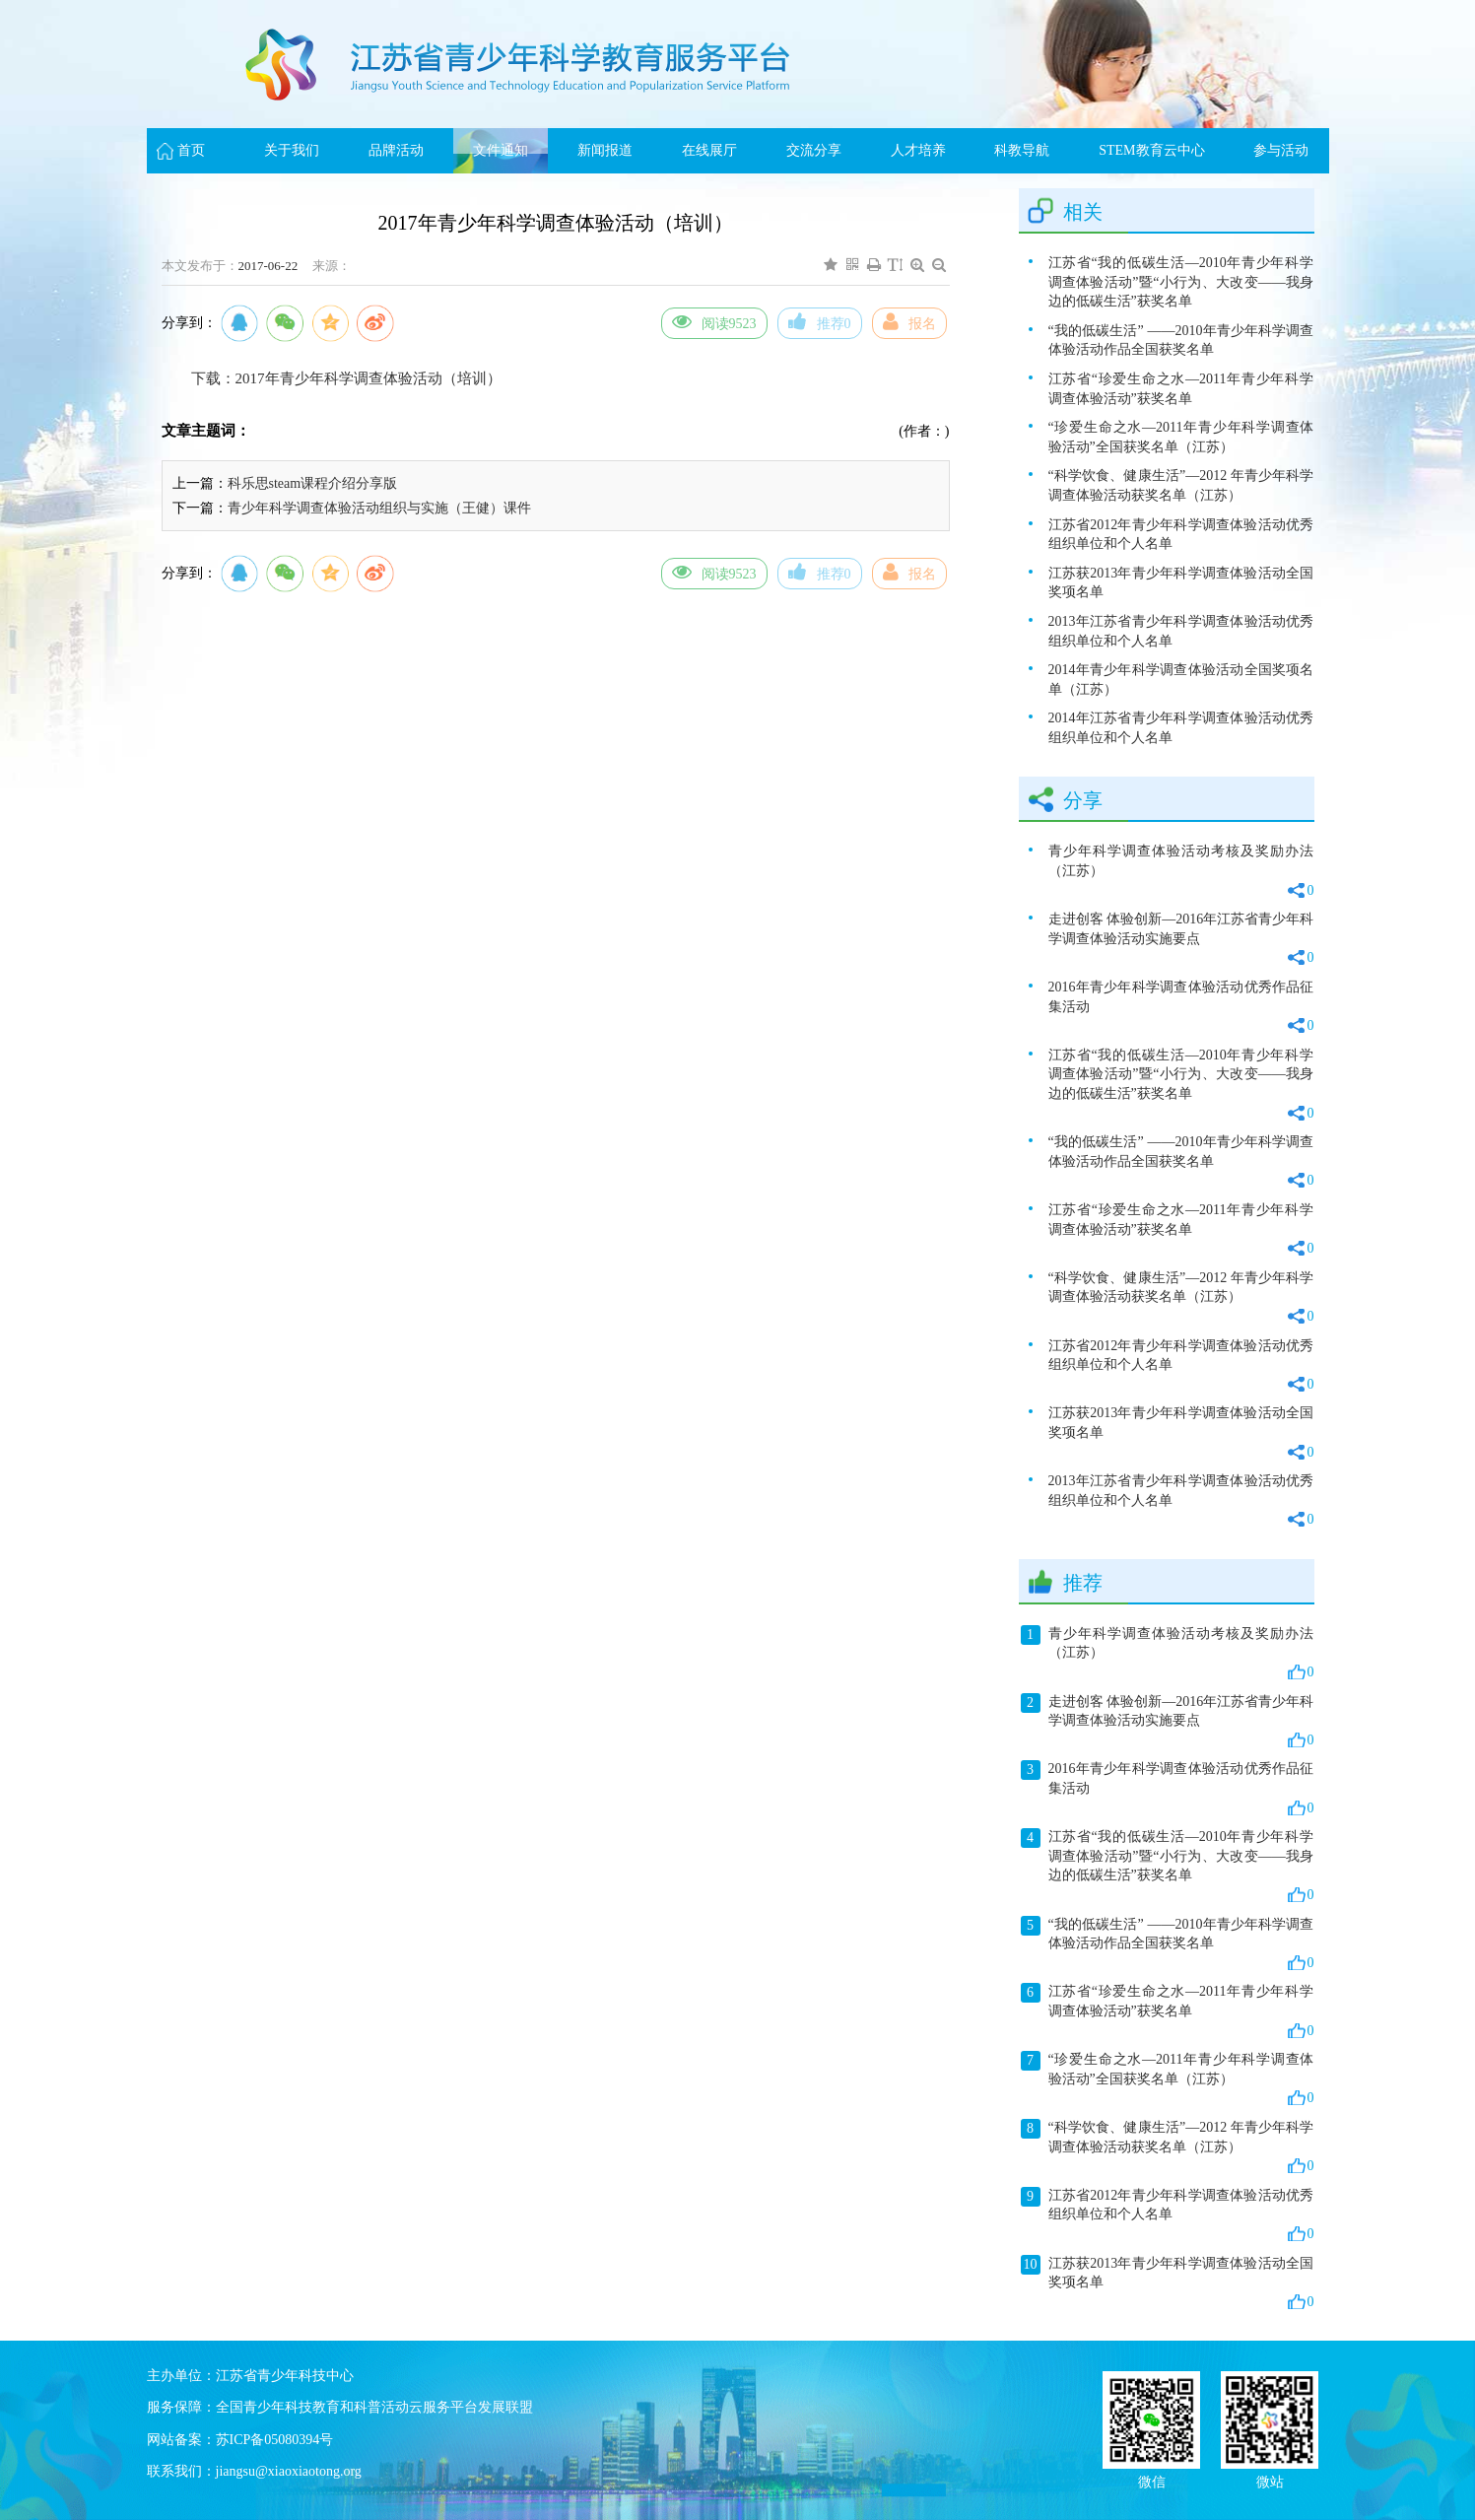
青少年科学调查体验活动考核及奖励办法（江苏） (1181, 872)
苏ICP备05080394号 (275, 2439)
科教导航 (1021, 150)
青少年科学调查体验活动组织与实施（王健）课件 (379, 508)
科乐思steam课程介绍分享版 (313, 483)
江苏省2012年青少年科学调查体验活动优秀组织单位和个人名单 (1181, 534)
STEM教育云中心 (1151, 150)
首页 (191, 150)
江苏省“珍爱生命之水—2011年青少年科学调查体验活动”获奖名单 (1181, 389)
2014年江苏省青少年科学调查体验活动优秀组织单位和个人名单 (1181, 728)
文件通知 (500, 150)
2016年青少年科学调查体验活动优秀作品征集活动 (1181, 1008)
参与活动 (1280, 150)
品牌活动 (396, 150)
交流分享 (813, 150)
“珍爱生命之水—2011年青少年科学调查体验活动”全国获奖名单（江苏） (1181, 437)
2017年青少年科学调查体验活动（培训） (368, 378)
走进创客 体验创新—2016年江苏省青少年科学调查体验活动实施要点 (1181, 940)
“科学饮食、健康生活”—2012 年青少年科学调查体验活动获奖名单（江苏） (1181, 485)
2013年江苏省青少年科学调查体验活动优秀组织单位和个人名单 (1181, 631)
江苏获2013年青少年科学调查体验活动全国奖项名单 (1181, 583)
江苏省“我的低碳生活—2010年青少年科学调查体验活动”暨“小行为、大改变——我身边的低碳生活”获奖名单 (1181, 281)
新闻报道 (605, 150)
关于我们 (291, 150)
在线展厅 (709, 150)
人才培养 (918, 150)
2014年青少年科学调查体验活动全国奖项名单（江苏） (1181, 679)
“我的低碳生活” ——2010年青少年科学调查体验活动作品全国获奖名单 (1181, 340)
